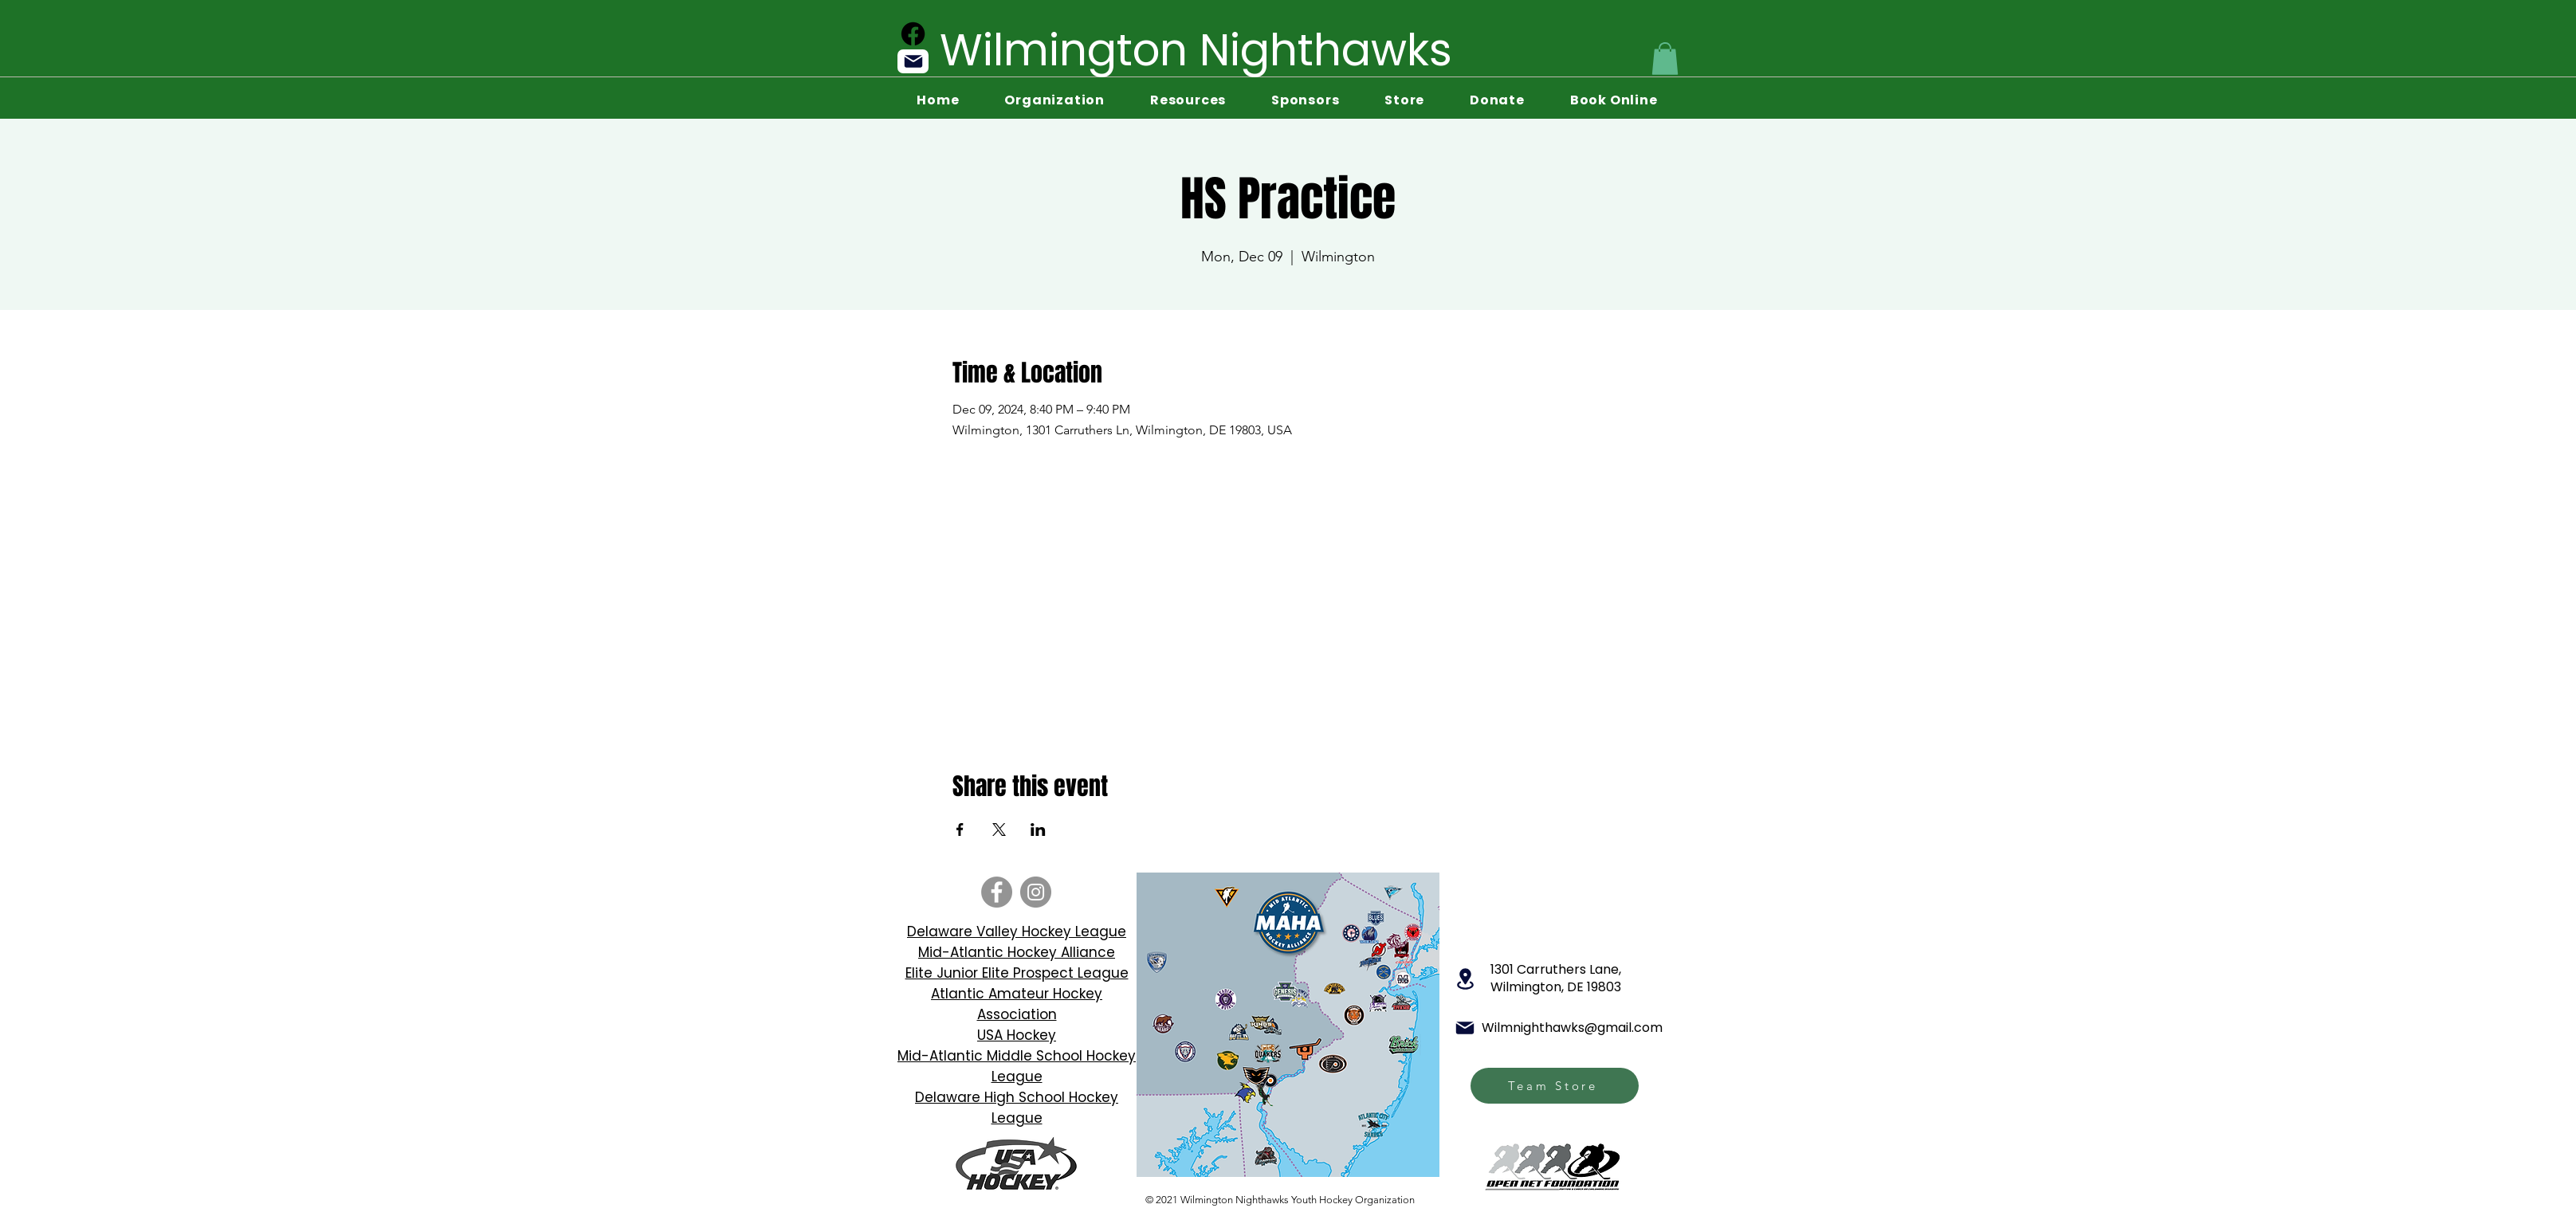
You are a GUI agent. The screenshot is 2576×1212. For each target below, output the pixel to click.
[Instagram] (1035, 892)
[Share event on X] (999, 829)
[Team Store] (1555, 1086)
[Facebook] (913, 33)
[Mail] (913, 61)
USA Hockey (1016, 1035)
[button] (1665, 58)
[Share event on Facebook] (960, 829)
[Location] (1465, 979)
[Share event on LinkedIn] (1038, 829)
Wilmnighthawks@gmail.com (1572, 1027)
